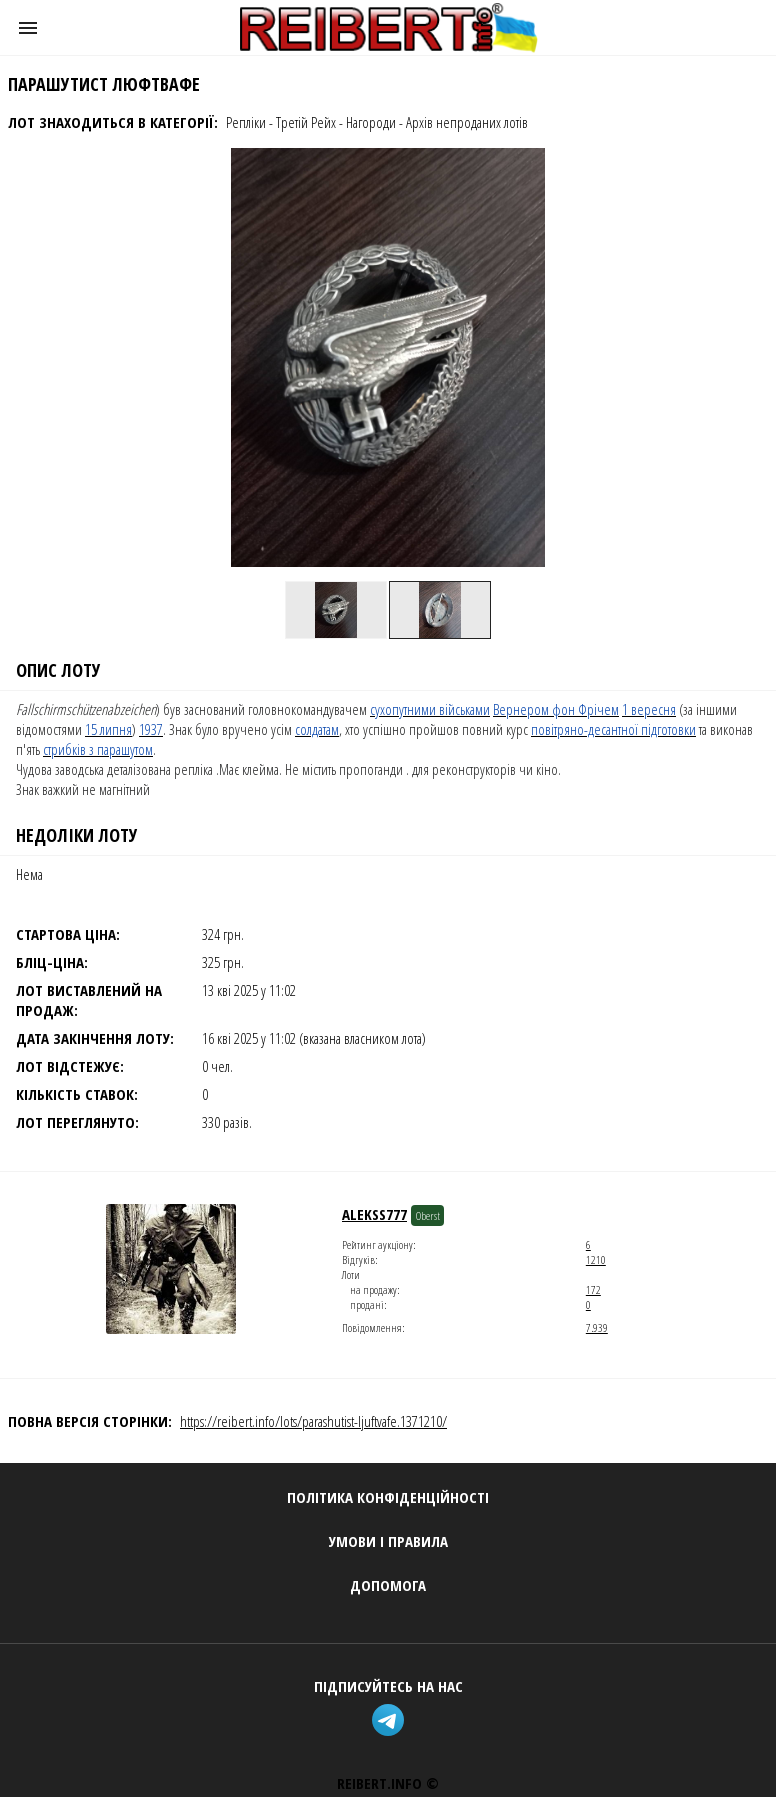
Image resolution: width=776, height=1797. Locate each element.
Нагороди (371, 122)
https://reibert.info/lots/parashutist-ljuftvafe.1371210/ (313, 1421)
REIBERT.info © (388, 1783)
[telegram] (388, 1722)
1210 (596, 1259)
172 (593, 1289)
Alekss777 (374, 1214)
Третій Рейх (306, 122)
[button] (28, 28)
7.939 (597, 1327)
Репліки (246, 122)
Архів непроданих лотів (467, 122)
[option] (336, 610)
